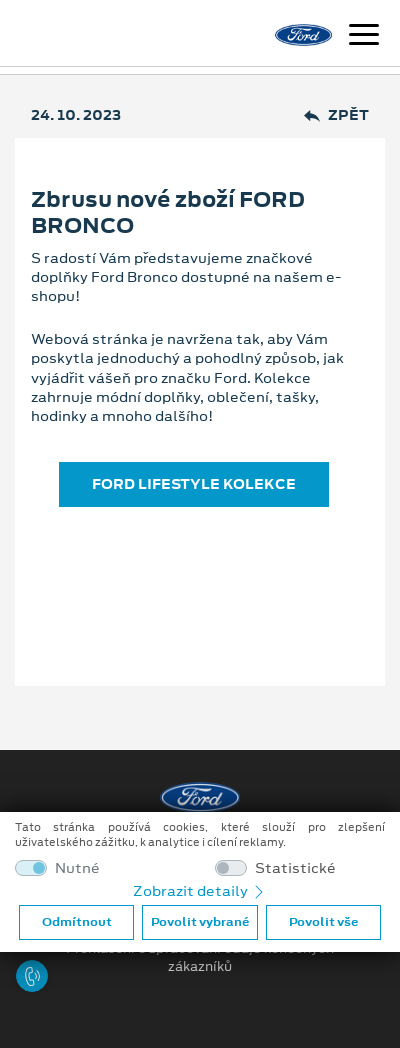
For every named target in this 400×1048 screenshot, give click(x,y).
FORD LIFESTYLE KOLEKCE (194, 484)
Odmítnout (77, 922)
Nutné (77, 868)
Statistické (295, 868)
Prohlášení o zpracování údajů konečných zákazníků (200, 958)
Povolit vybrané (200, 922)
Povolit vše (323, 922)
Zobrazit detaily (200, 891)
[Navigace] (364, 37)
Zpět (336, 115)
